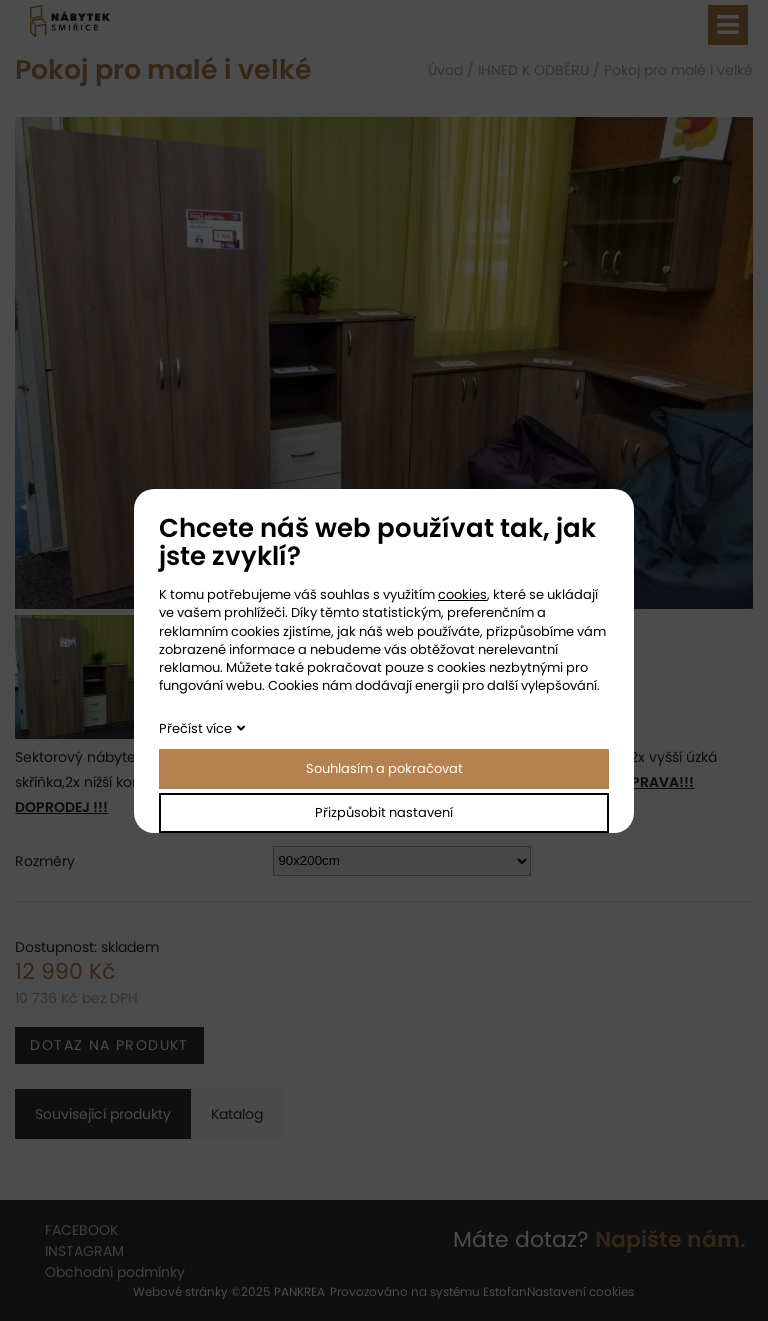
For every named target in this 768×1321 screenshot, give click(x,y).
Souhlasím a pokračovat (384, 768)
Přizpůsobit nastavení (384, 812)
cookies (462, 594)
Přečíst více (195, 728)
